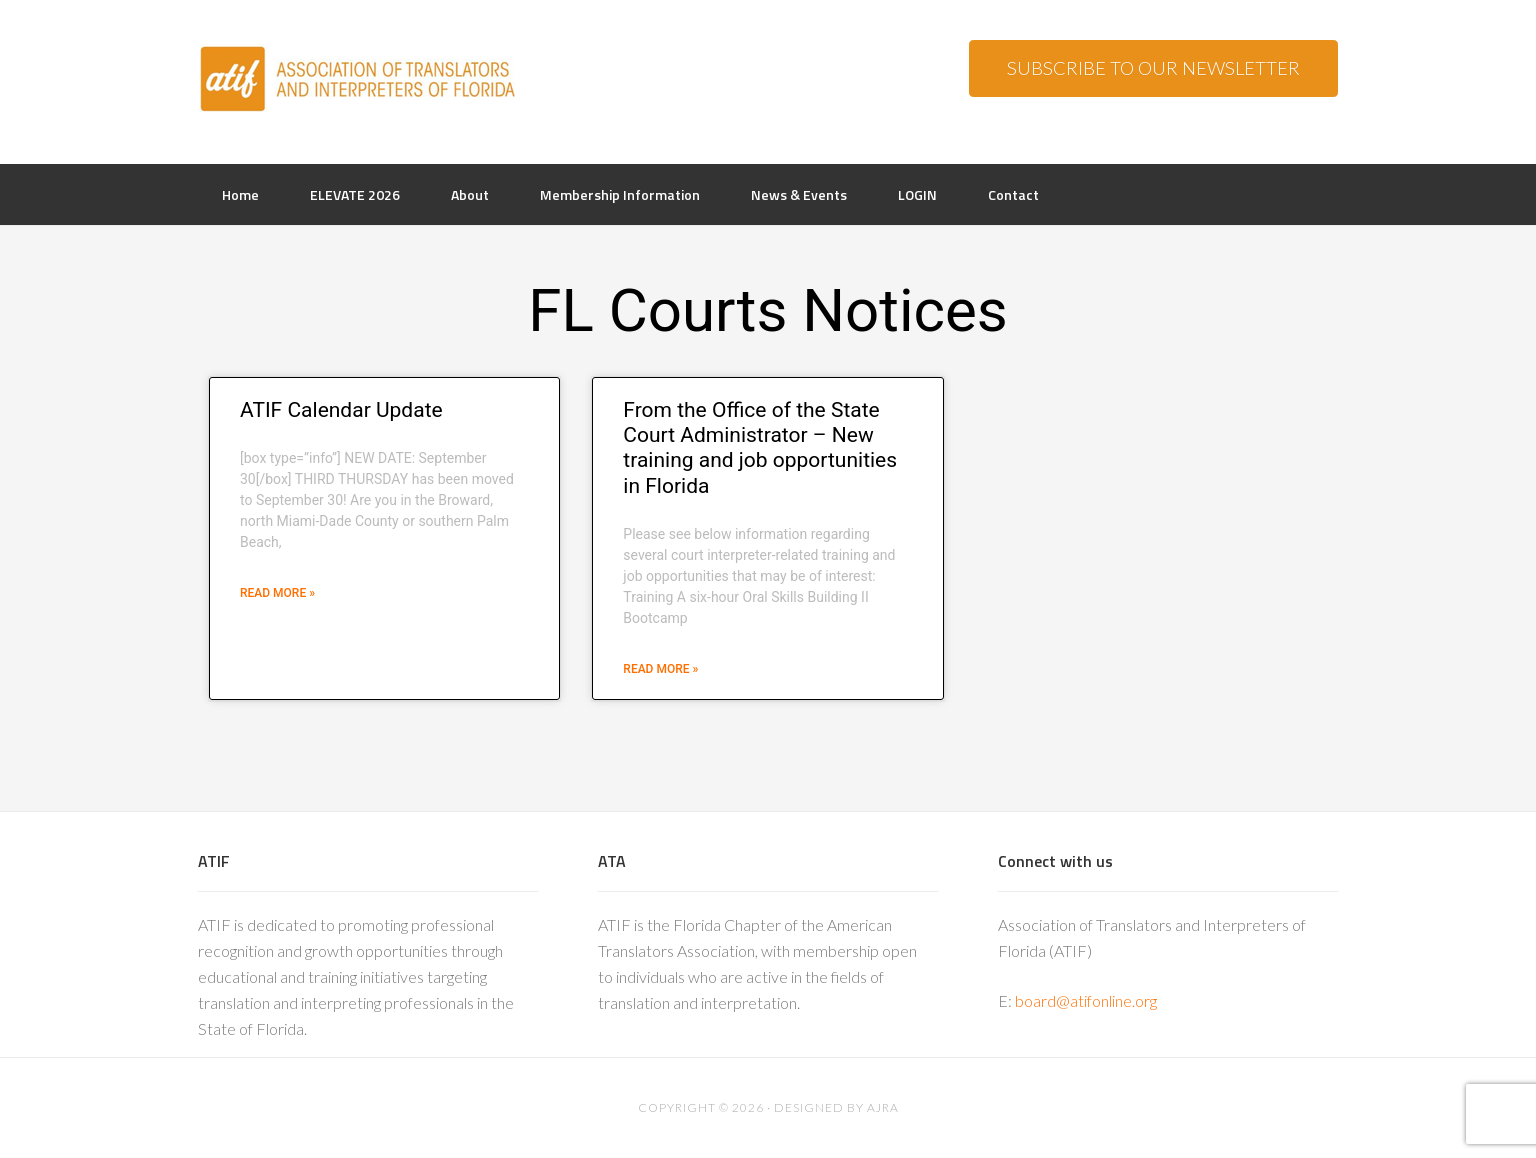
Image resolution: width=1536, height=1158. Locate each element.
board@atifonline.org (1086, 1000)
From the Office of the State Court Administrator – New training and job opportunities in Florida (760, 448)
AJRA (883, 1107)
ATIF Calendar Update (341, 410)
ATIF (358, 80)
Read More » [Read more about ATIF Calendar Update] (277, 593)
